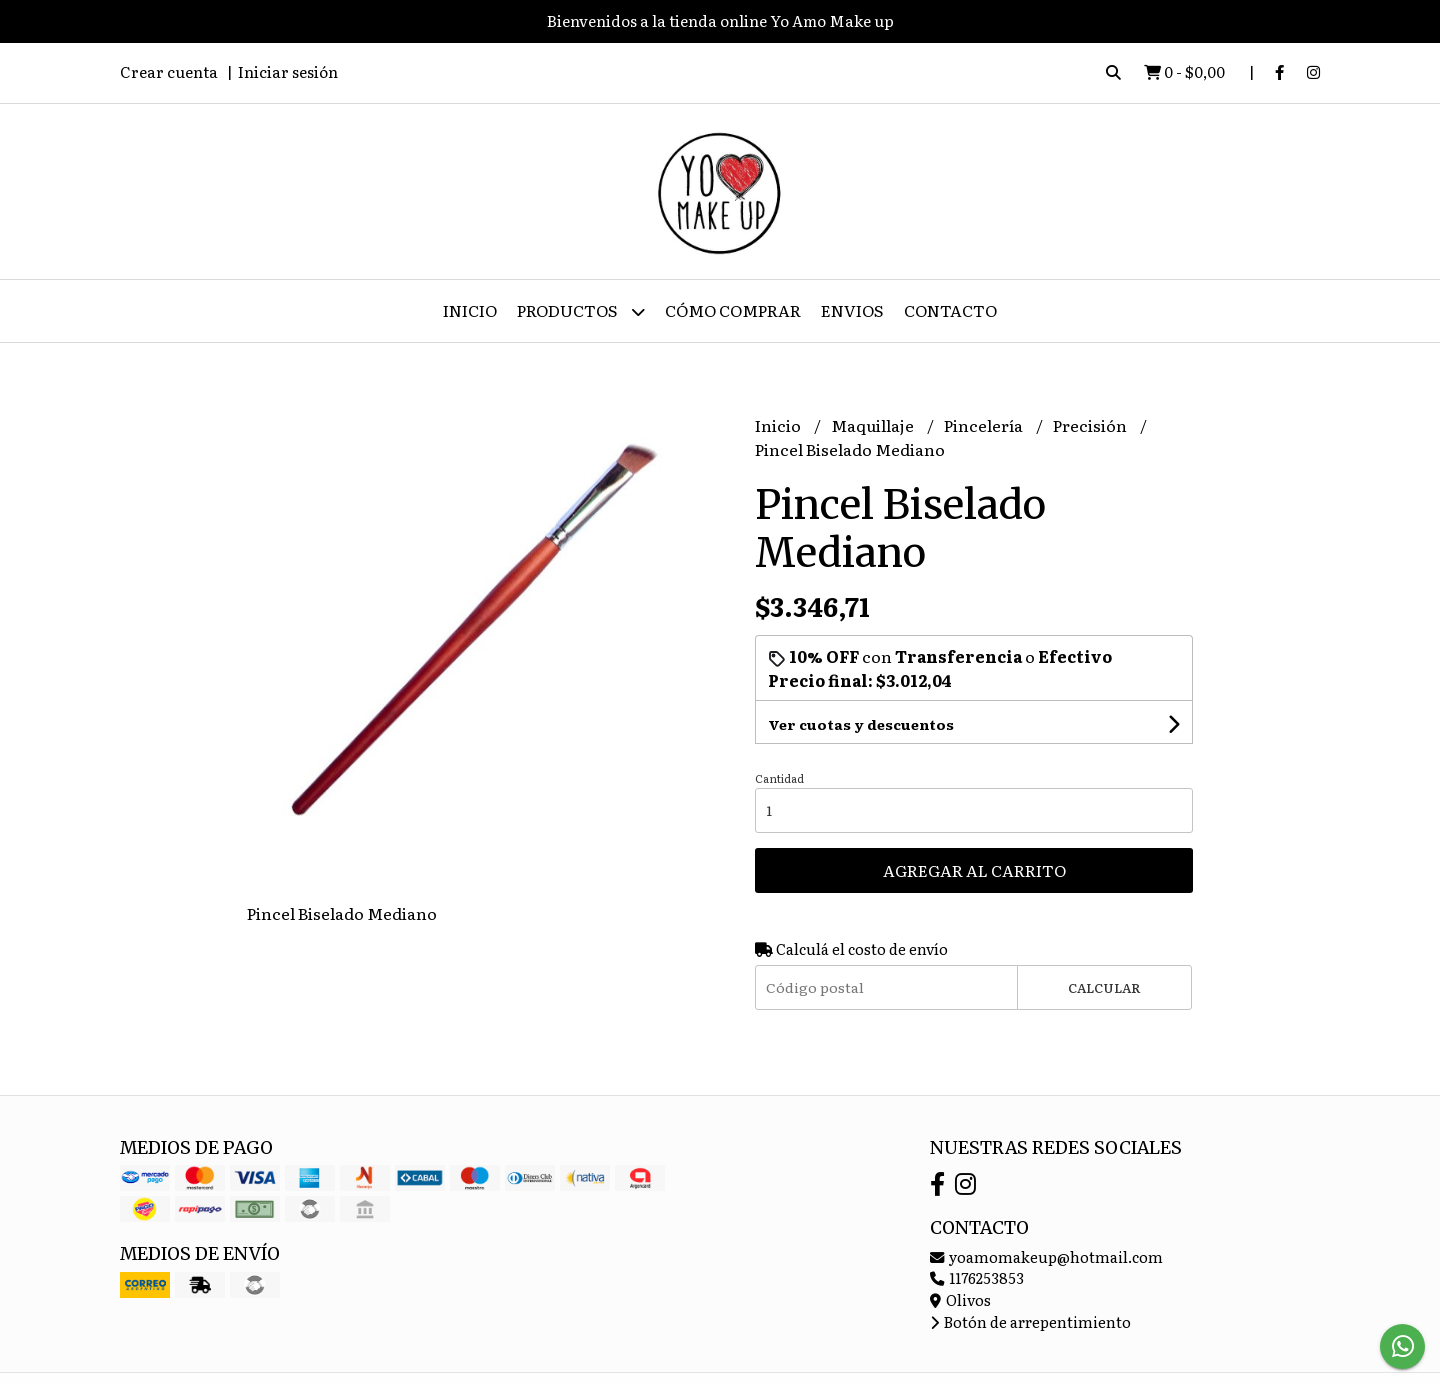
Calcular (1104, 987)
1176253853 (977, 1277)
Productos (581, 311)
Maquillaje (874, 425)
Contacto (950, 310)
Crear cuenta (169, 71)
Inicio (470, 310)
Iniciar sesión (288, 71)
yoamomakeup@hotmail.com (1046, 1256)
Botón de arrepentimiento (1030, 1321)
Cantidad (779, 778)
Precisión (1091, 425)
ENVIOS (852, 310)
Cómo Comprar (733, 310)
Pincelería (985, 425)
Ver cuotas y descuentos (861, 724)
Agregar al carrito (974, 870)
